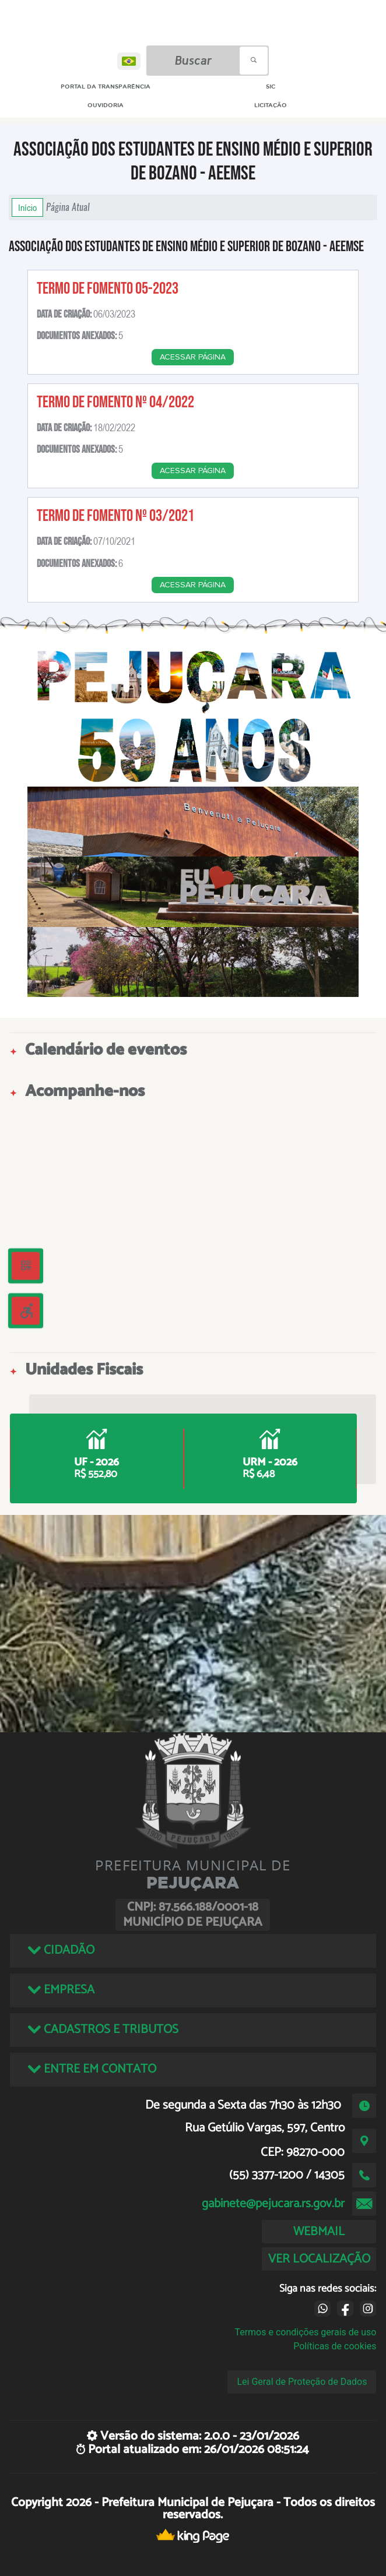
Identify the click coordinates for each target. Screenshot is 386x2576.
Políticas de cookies (334, 2346)
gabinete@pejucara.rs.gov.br (273, 2204)
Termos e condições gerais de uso (305, 2332)
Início (27, 207)
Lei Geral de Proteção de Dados (302, 2381)
